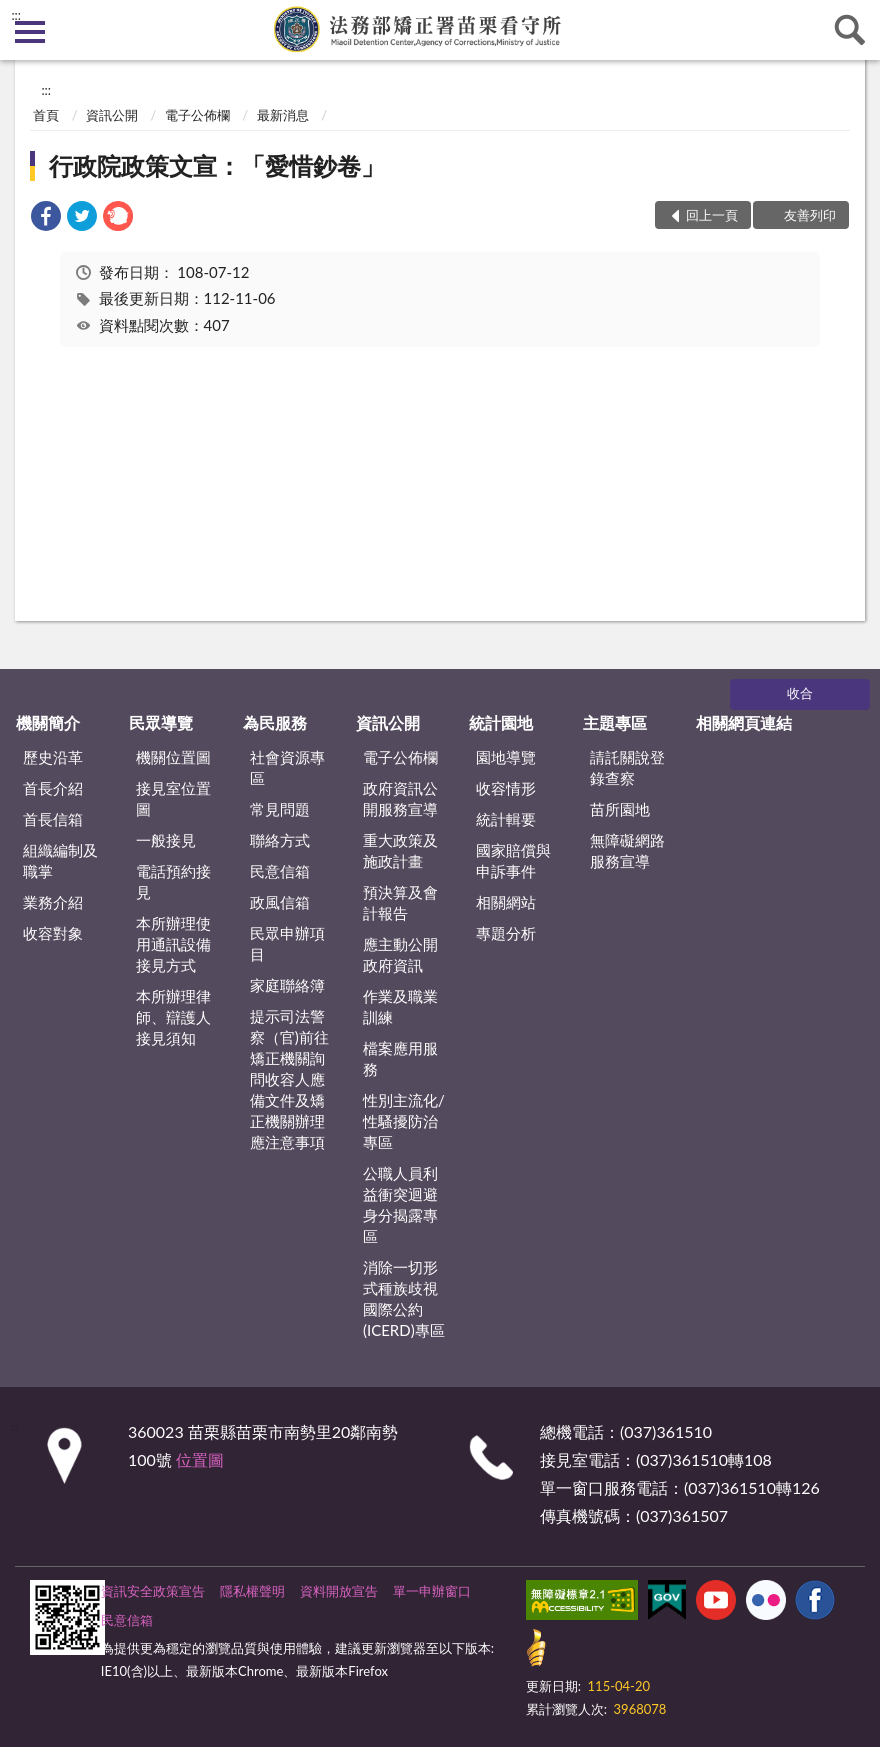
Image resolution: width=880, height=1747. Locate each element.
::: (16, 15)
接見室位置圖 (173, 798)
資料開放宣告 (339, 1591)
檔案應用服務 (400, 1058)
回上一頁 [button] (712, 215)
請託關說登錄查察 (627, 767)
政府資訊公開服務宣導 (400, 798)
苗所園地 (620, 809)
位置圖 (200, 1459)
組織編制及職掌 (60, 860)
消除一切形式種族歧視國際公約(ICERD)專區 (404, 1298)
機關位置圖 (173, 757)
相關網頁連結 (744, 722)
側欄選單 (30, 32)
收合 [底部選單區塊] (800, 693)
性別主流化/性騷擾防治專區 (404, 1121)
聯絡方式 (280, 840)
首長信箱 (53, 819)
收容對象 (53, 933)
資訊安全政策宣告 (153, 1591)
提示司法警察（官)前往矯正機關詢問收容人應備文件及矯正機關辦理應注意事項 (289, 1079)
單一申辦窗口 (432, 1591)
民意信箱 (280, 871)
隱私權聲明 (252, 1591)
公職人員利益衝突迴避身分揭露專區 (400, 1204)
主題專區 (615, 722)
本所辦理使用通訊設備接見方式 (173, 944)
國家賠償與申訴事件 (513, 860)
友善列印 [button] (810, 215)
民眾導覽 (161, 722)
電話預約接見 (173, 881)
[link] (46, 218)
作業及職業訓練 (400, 1006)
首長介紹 (53, 788)
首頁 (46, 115)
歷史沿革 (53, 757)
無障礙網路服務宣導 (627, 850)
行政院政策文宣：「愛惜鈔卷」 (217, 165)
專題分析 (506, 933)
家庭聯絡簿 (287, 985)
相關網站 (506, 902)
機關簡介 (48, 722)
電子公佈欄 (197, 115)
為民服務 (275, 722)
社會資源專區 (287, 767)
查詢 (850, 30)
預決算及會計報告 (400, 902)
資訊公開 (112, 115)
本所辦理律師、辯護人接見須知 (173, 1017)
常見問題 (280, 809)
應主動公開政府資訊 (400, 954)
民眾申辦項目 (287, 943)
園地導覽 (506, 757)
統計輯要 (506, 819)
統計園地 (501, 722)
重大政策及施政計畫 (400, 850)
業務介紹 (53, 902)
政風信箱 (280, 902)
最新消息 (283, 115)
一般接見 (166, 840)
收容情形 (506, 788)
